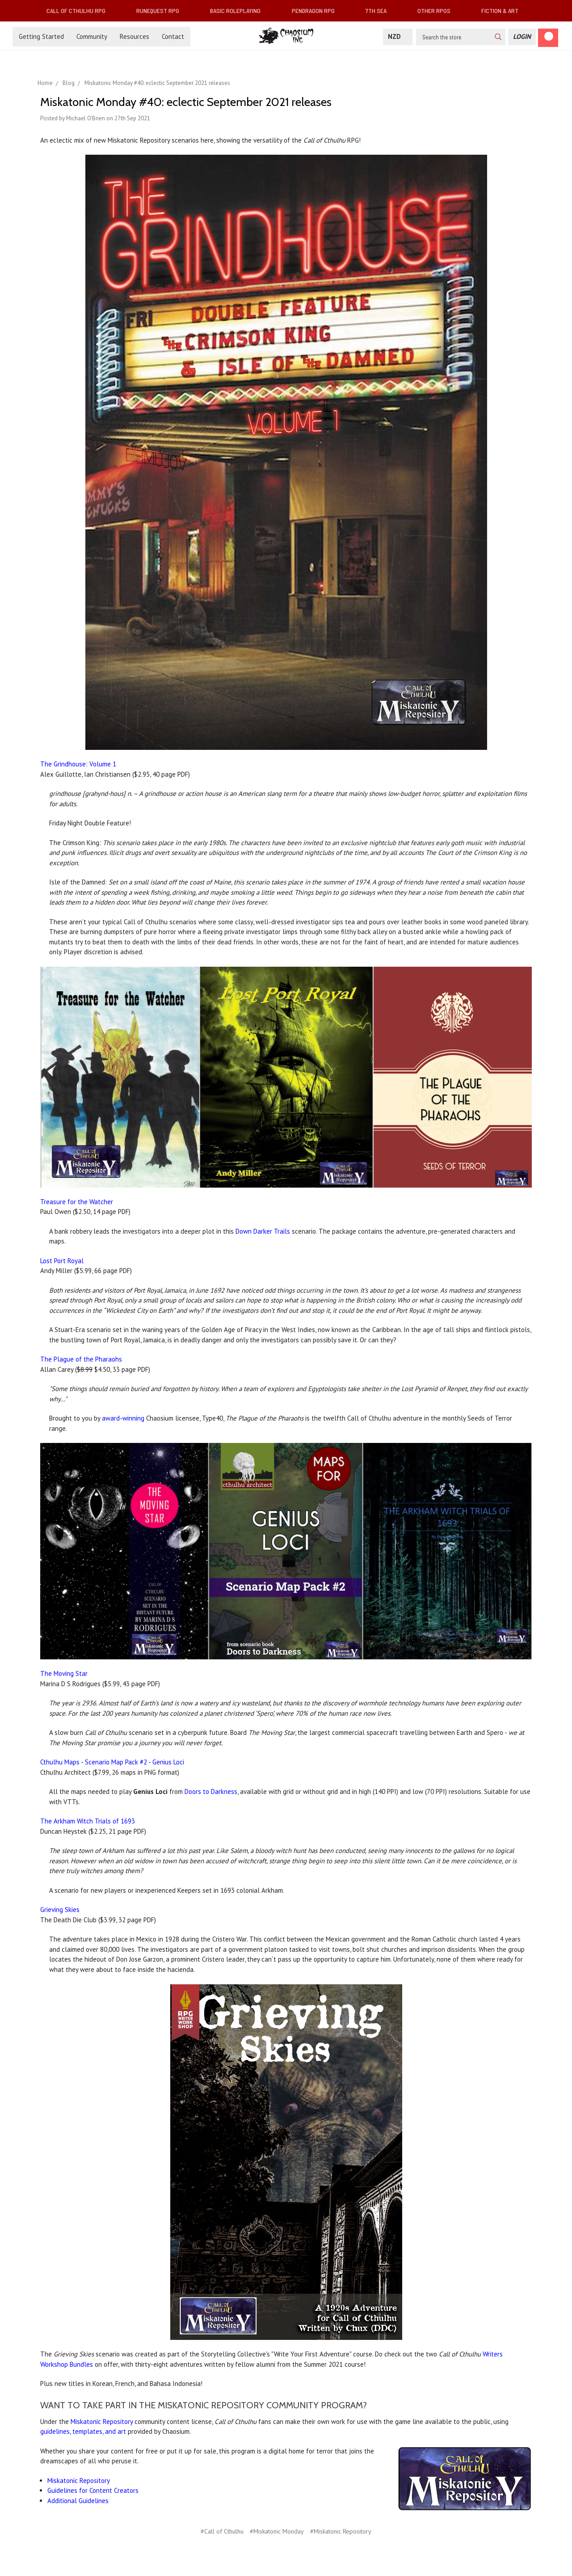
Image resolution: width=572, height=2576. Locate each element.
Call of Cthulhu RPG (79, 10)
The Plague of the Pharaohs (81, 1359)
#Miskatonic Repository (340, 2531)
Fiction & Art (503, 10)
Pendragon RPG (317, 10)
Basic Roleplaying (239, 10)
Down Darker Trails (263, 1231)
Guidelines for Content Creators (93, 2490)
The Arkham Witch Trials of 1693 (87, 1821)
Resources (134, 36)
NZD (398, 36)
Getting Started (41, 36)
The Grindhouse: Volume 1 (78, 764)
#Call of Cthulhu (222, 2531)
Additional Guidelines (78, 2500)
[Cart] (548, 38)
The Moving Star (64, 1673)
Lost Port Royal (62, 1260)
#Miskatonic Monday (277, 2531)
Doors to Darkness (211, 1791)
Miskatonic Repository (102, 2421)
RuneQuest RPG (161, 10)
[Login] (522, 37)
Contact (173, 36)
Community (91, 36)
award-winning (123, 1418)
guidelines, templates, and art (83, 2431)
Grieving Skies (60, 1909)
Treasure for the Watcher (76, 1201)
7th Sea (380, 10)
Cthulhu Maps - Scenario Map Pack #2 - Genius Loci (112, 1762)
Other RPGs (437, 10)
